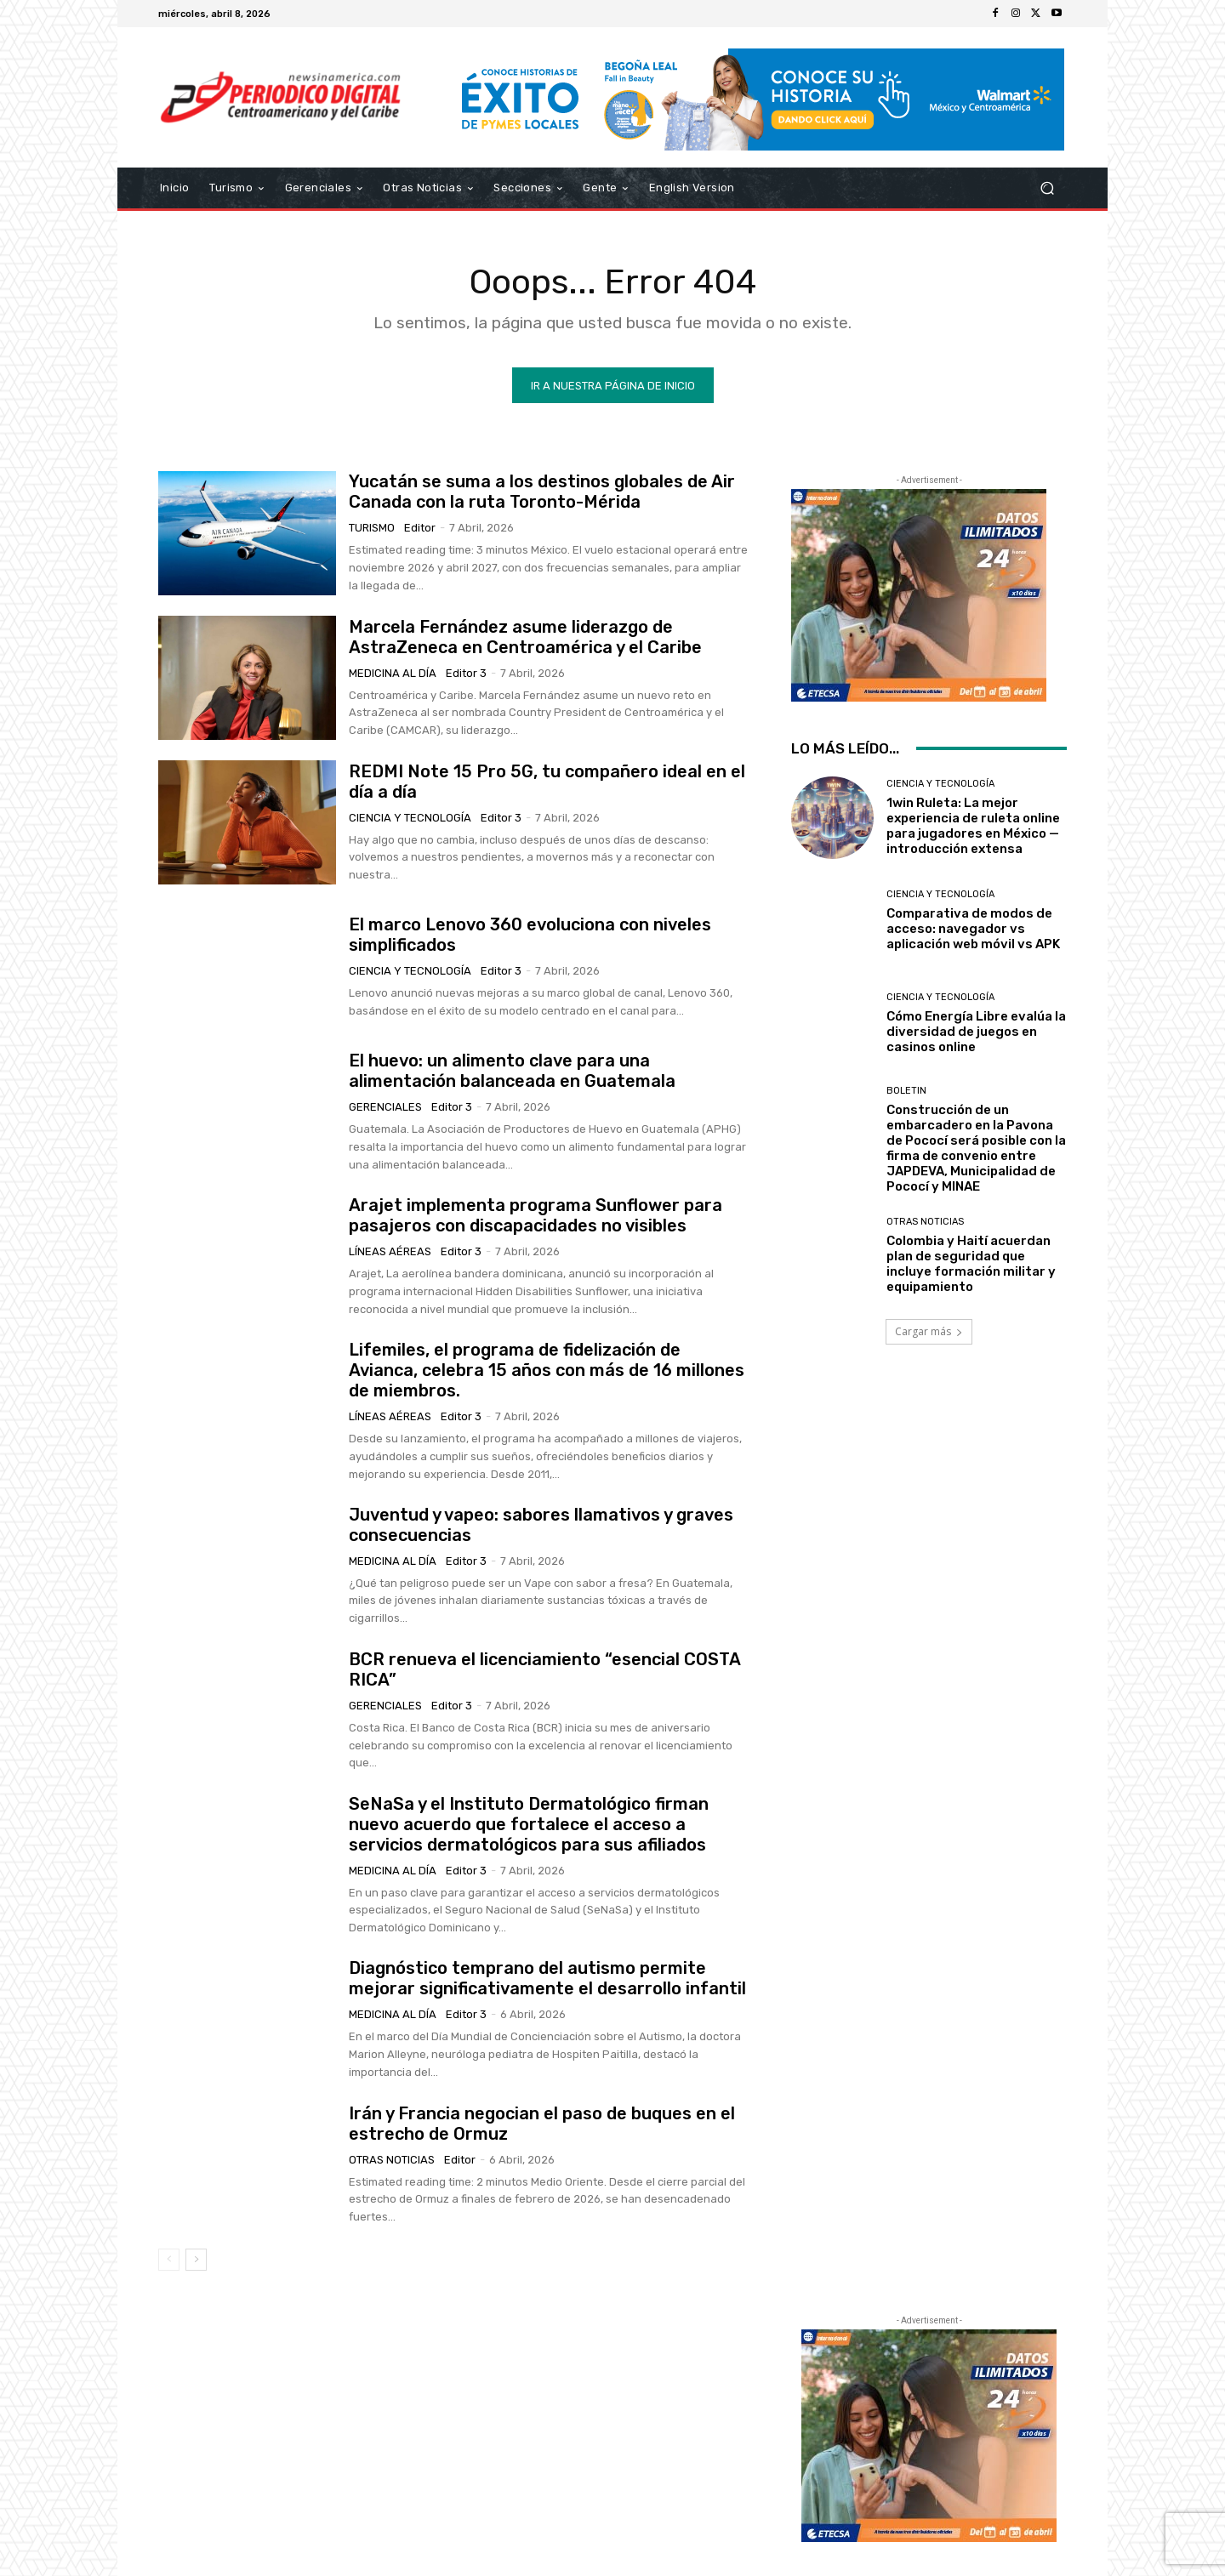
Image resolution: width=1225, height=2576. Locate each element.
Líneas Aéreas (390, 1251)
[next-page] (196, 2260)
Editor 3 (466, 672)
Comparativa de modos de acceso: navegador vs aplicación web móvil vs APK (973, 929)
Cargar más (929, 1331)
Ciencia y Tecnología (410, 817)
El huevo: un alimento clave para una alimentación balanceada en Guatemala (512, 1070)
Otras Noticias (392, 2158)
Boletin (906, 1090)
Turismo (372, 527)
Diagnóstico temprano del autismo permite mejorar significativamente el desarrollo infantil (547, 1978)
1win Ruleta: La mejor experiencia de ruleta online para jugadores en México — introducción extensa (973, 825)
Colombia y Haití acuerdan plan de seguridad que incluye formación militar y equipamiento (971, 1263)
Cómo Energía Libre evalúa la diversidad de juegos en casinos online (976, 1032)
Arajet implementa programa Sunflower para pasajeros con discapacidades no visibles (535, 1215)
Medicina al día (392, 672)
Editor (420, 527)
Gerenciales (385, 1106)
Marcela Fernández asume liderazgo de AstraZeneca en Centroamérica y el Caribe (525, 636)
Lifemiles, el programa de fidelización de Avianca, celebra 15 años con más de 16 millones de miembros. (546, 1370)
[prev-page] (168, 2260)
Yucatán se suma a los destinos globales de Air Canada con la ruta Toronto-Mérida (542, 491)
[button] (1047, 188)
